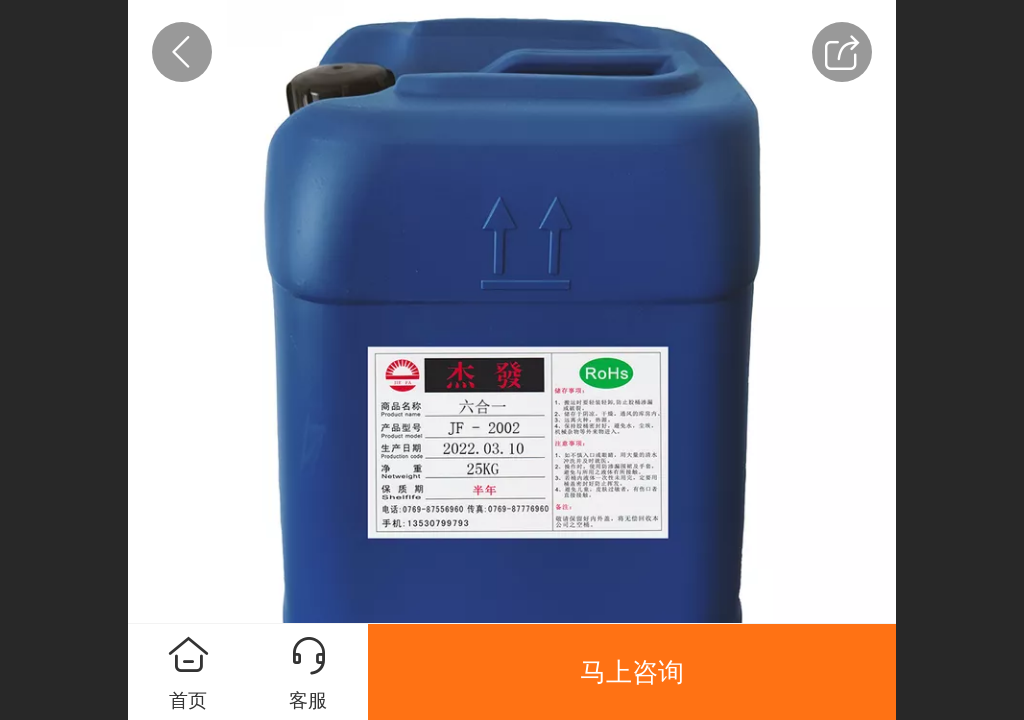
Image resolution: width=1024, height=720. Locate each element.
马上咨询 (632, 672)
